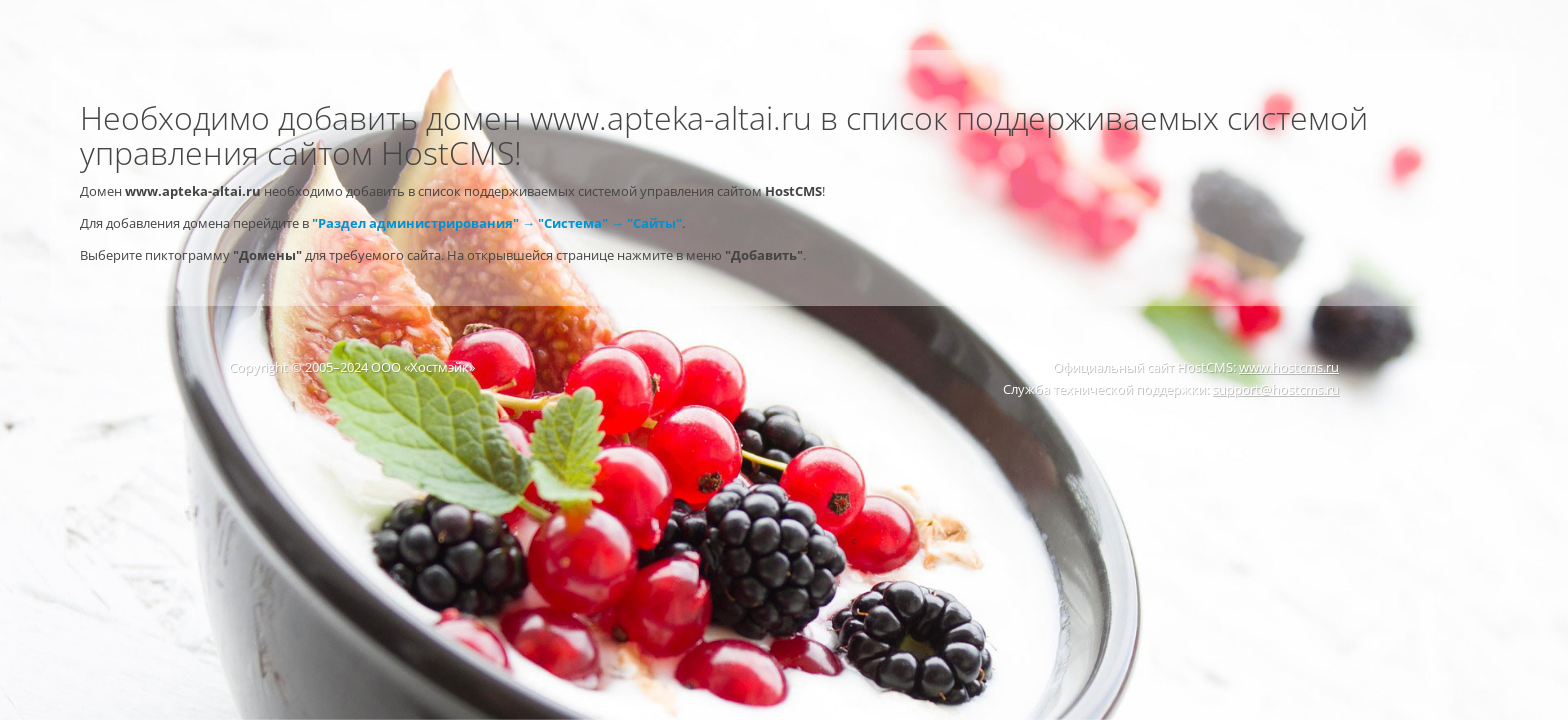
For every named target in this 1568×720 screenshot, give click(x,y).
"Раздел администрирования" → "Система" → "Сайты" (497, 223)
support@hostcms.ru (1275, 389)
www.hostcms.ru (1289, 367)
